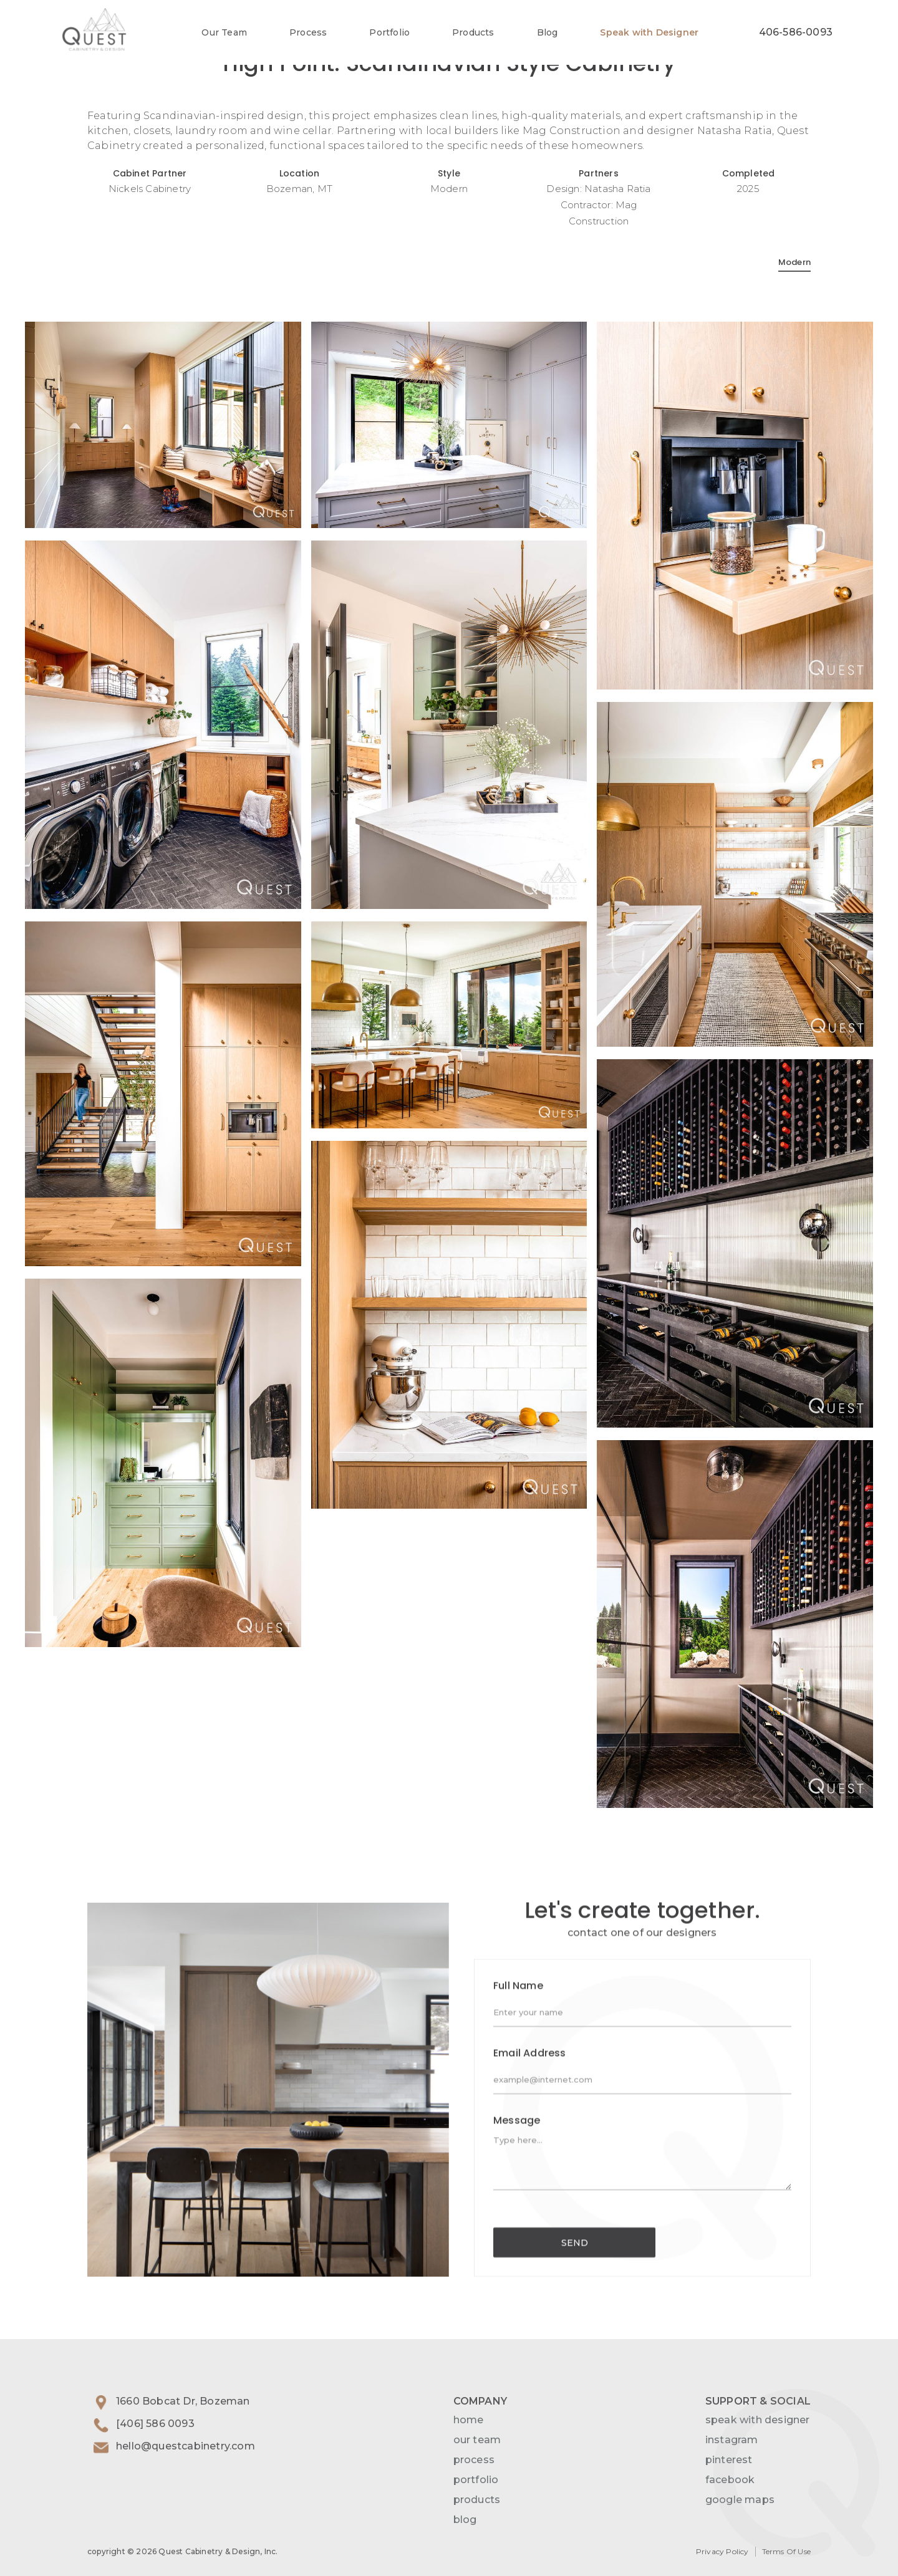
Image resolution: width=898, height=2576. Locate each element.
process (474, 2460)
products (477, 2500)
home (468, 2420)
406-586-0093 (796, 32)
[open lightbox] (163, 425)
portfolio (476, 2480)
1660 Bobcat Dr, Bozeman (183, 2401)
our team (477, 2440)
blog (465, 2520)
